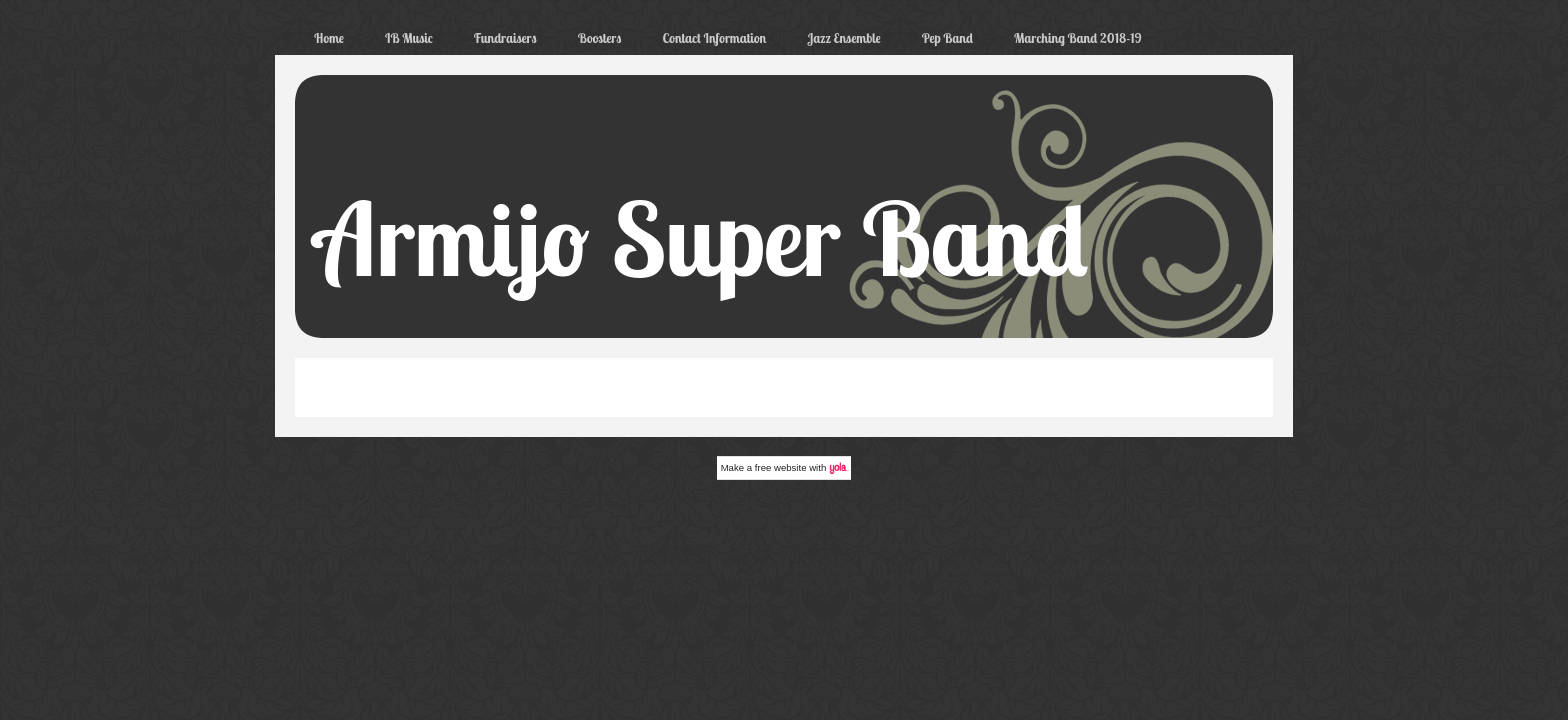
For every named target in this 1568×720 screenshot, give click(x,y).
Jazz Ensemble (843, 38)
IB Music (409, 38)
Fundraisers (505, 38)
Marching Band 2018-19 (1078, 38)
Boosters (600, 38)
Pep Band (947, 38)
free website (781, 467)
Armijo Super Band (701, 238)
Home (329, 38)
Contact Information (714, 38)
